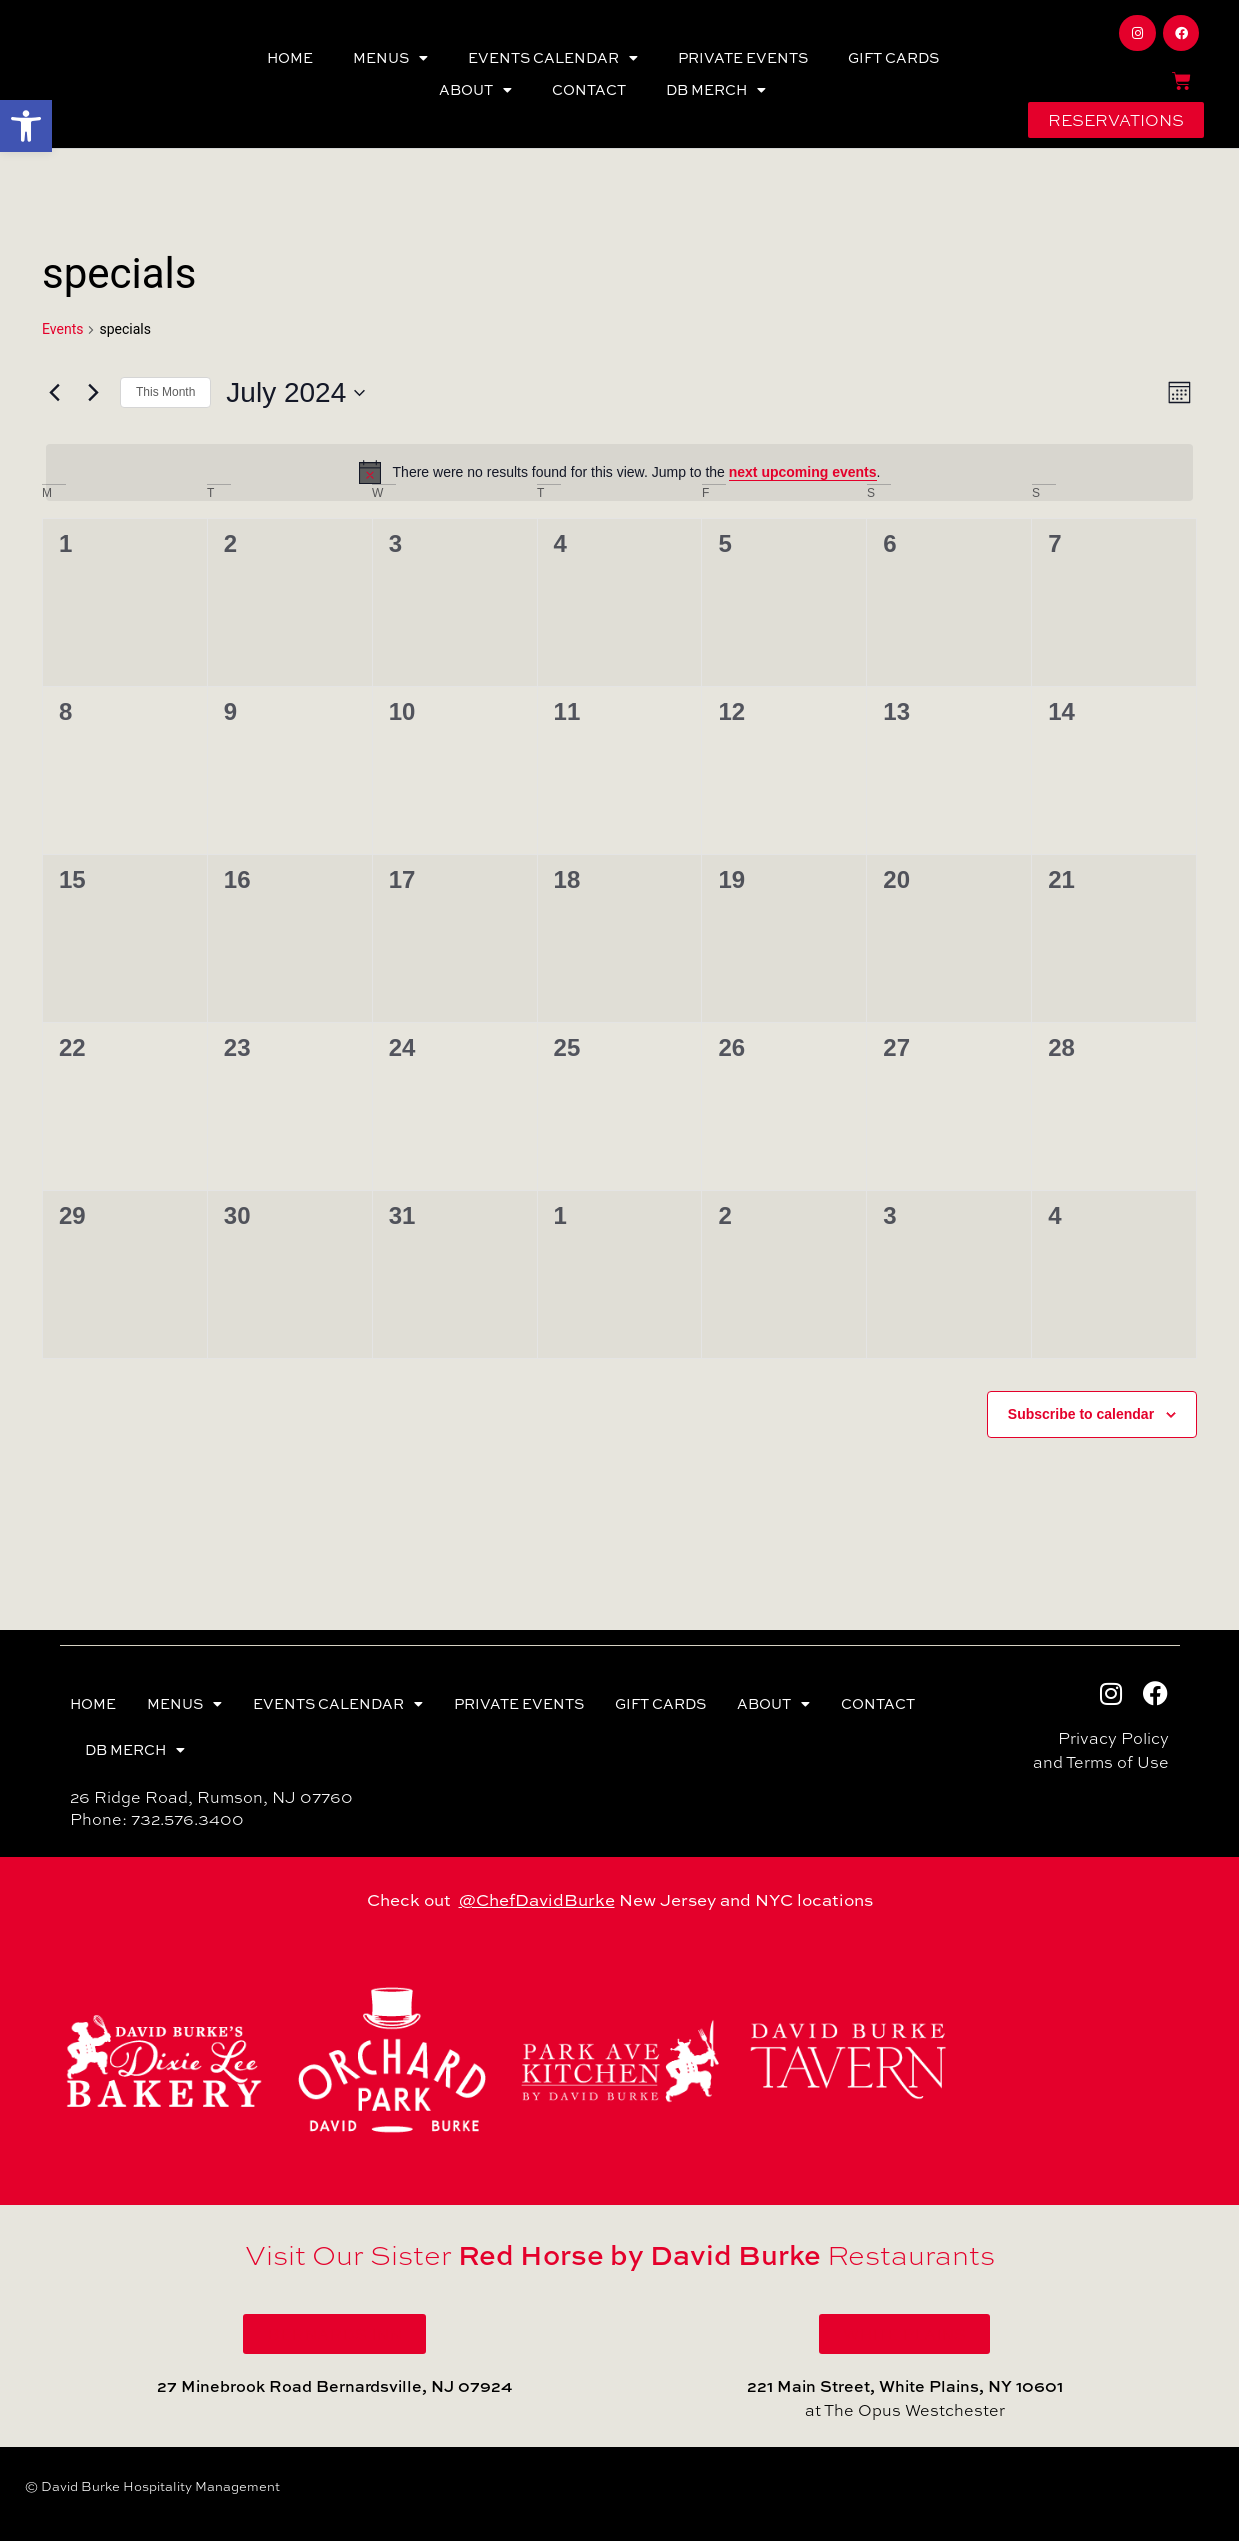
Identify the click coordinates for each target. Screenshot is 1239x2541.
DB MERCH (716, 90)
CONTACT (589, 89)
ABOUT (475, 90)
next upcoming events (803, 472)
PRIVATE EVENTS (743, 57)
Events (62, 329)
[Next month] (93, 393)
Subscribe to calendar (1081, 1414)
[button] (26, 126)
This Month (165, 392)
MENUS (390, 58)
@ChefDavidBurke (537, 1899)
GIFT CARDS (893, 57)
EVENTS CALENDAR (553, 58)
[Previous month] (54, 393)
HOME (290, 57)
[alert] (619, 472)
